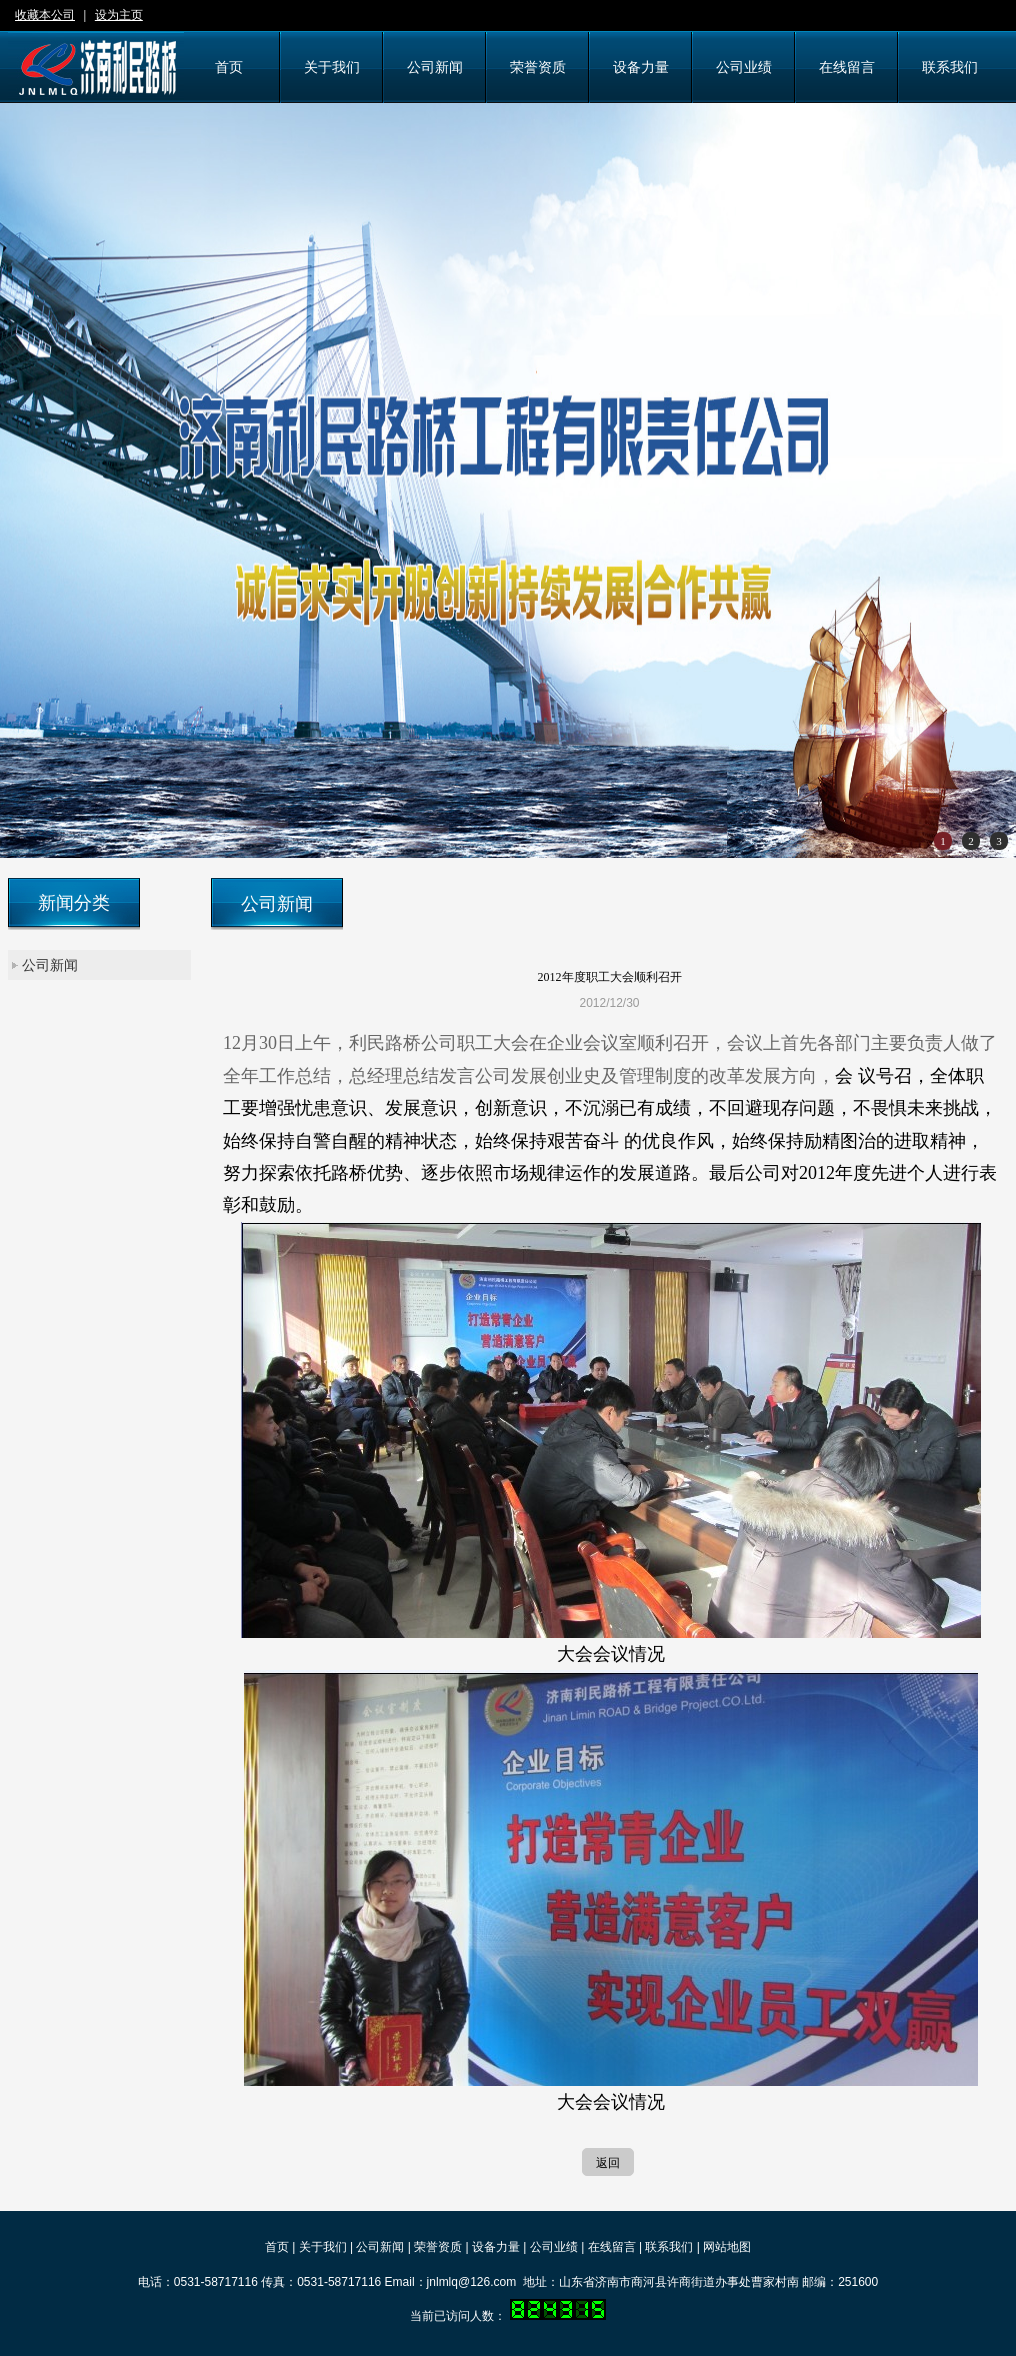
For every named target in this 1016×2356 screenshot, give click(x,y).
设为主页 (119, 15)
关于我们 (323, 2247)
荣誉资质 (438, 2247)
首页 (277, 2247)
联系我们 (669, 2247)
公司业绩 (554, 2247)
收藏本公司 (45, 15)
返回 (608, 2163)
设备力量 (496, 2247)
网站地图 (727, 2247)
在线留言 (612, 2247)
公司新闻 (50, 965)
